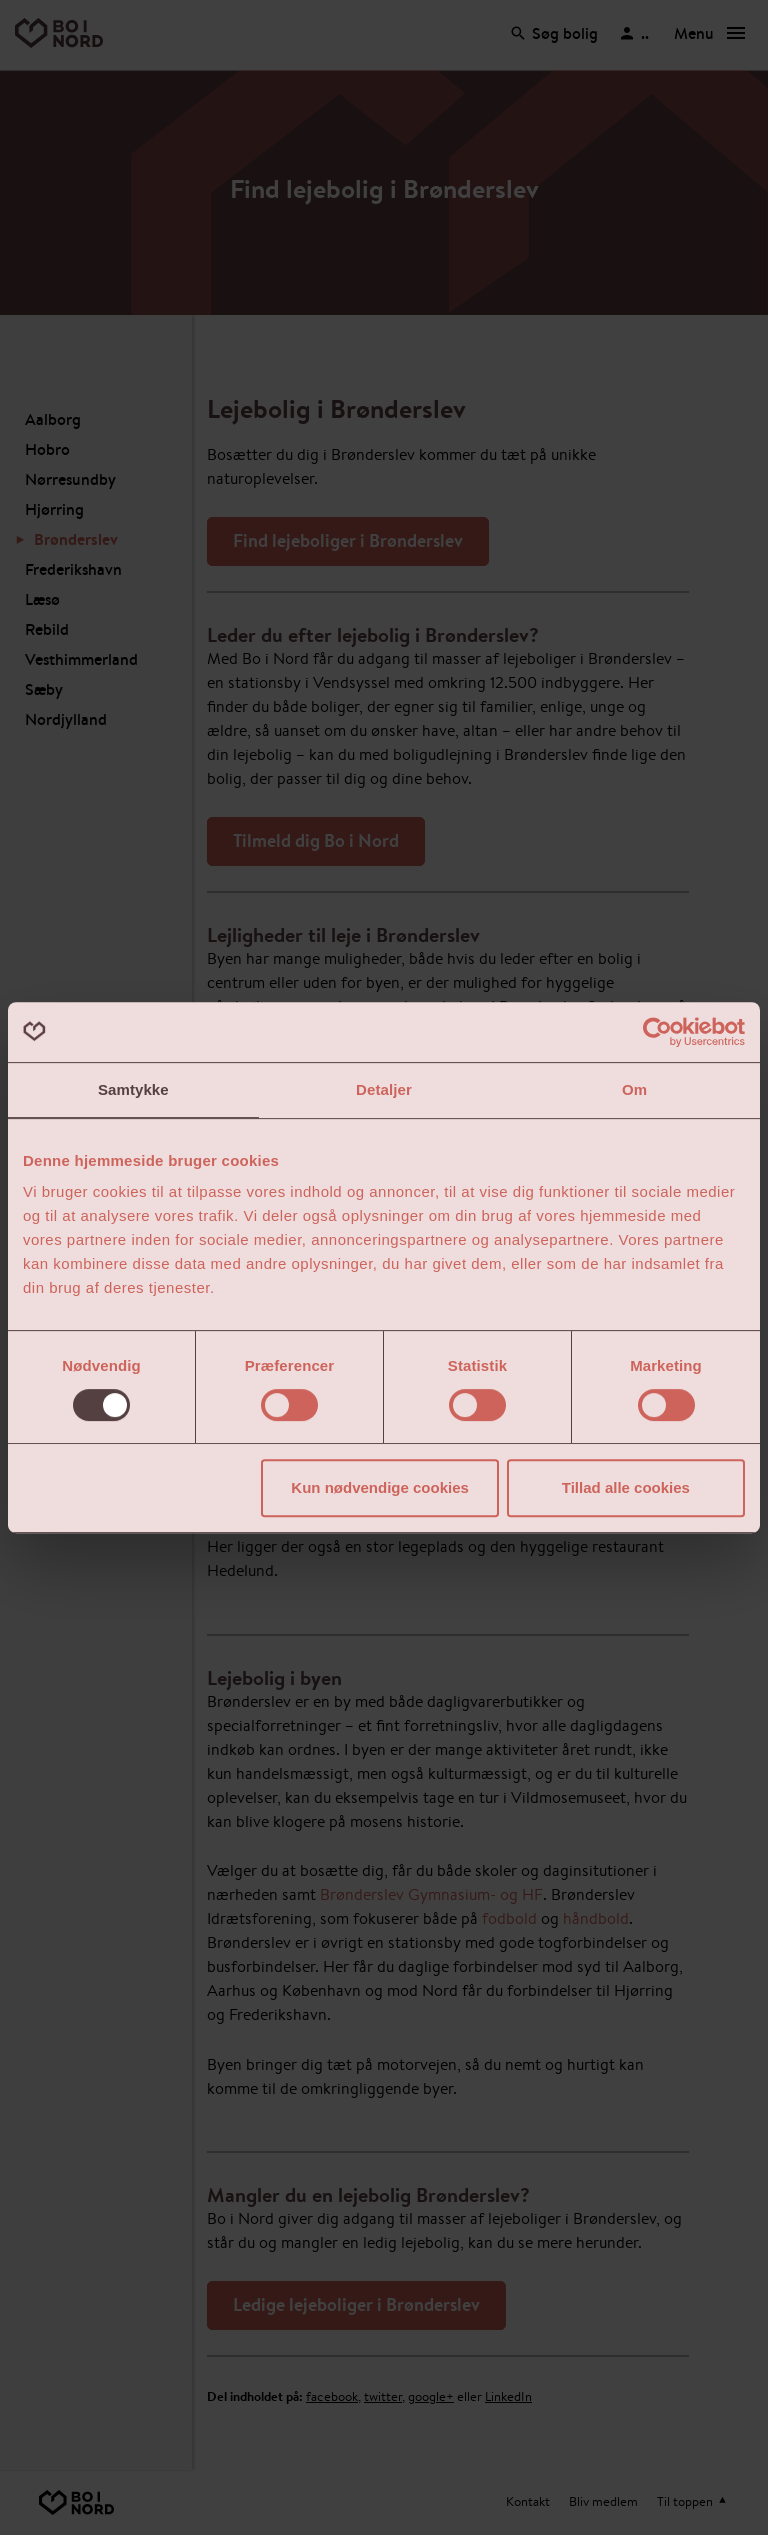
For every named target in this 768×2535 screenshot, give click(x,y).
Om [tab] (634, 1089)
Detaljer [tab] (384, 1089)
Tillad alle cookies (626, 1487)
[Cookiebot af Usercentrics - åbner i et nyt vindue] (657, 1032)
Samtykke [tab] (133, 1089)
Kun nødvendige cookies (380, 1487)
